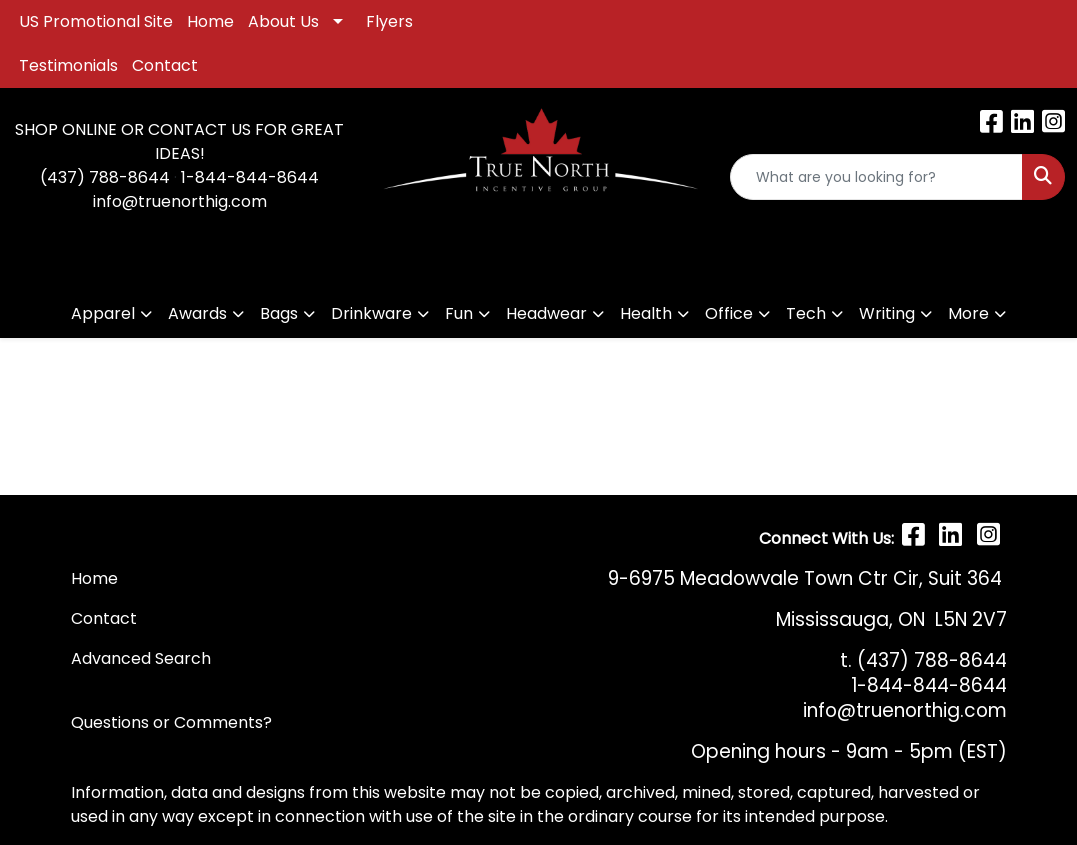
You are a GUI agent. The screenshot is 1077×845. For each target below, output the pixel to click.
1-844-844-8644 (250, 177)
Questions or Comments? (171, 722)
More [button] (968, 313)
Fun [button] (459, 313)
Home (210, 21)
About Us (283, 21)
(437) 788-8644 (105, 177)
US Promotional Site (96, 21)
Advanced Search (141, 658)
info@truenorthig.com (180, 201)
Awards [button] (197, 313)
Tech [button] (806, 313)
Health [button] (646, 313)
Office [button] (729, 313)
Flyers (389, 21)
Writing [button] (887, 313)
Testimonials (68, 65)
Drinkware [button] (371, 313)
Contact (165, 65)
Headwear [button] (546, 313)
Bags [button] (279, 313)
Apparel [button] (103, 313)
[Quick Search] (876, 177)
